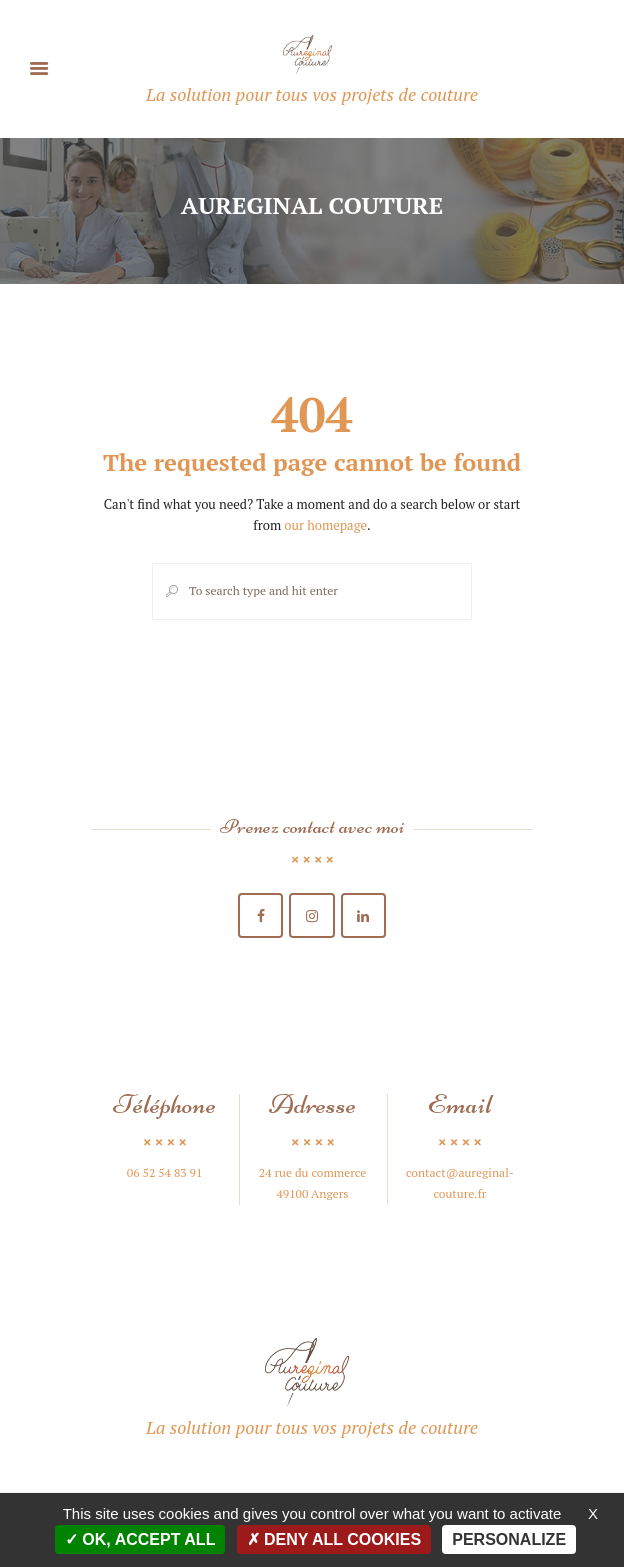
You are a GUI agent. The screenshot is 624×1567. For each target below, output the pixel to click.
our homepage (325, 525)
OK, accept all (140, 1539)
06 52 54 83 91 (165, 1172)
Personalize (509, 1539)
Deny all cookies (334, 1539)
